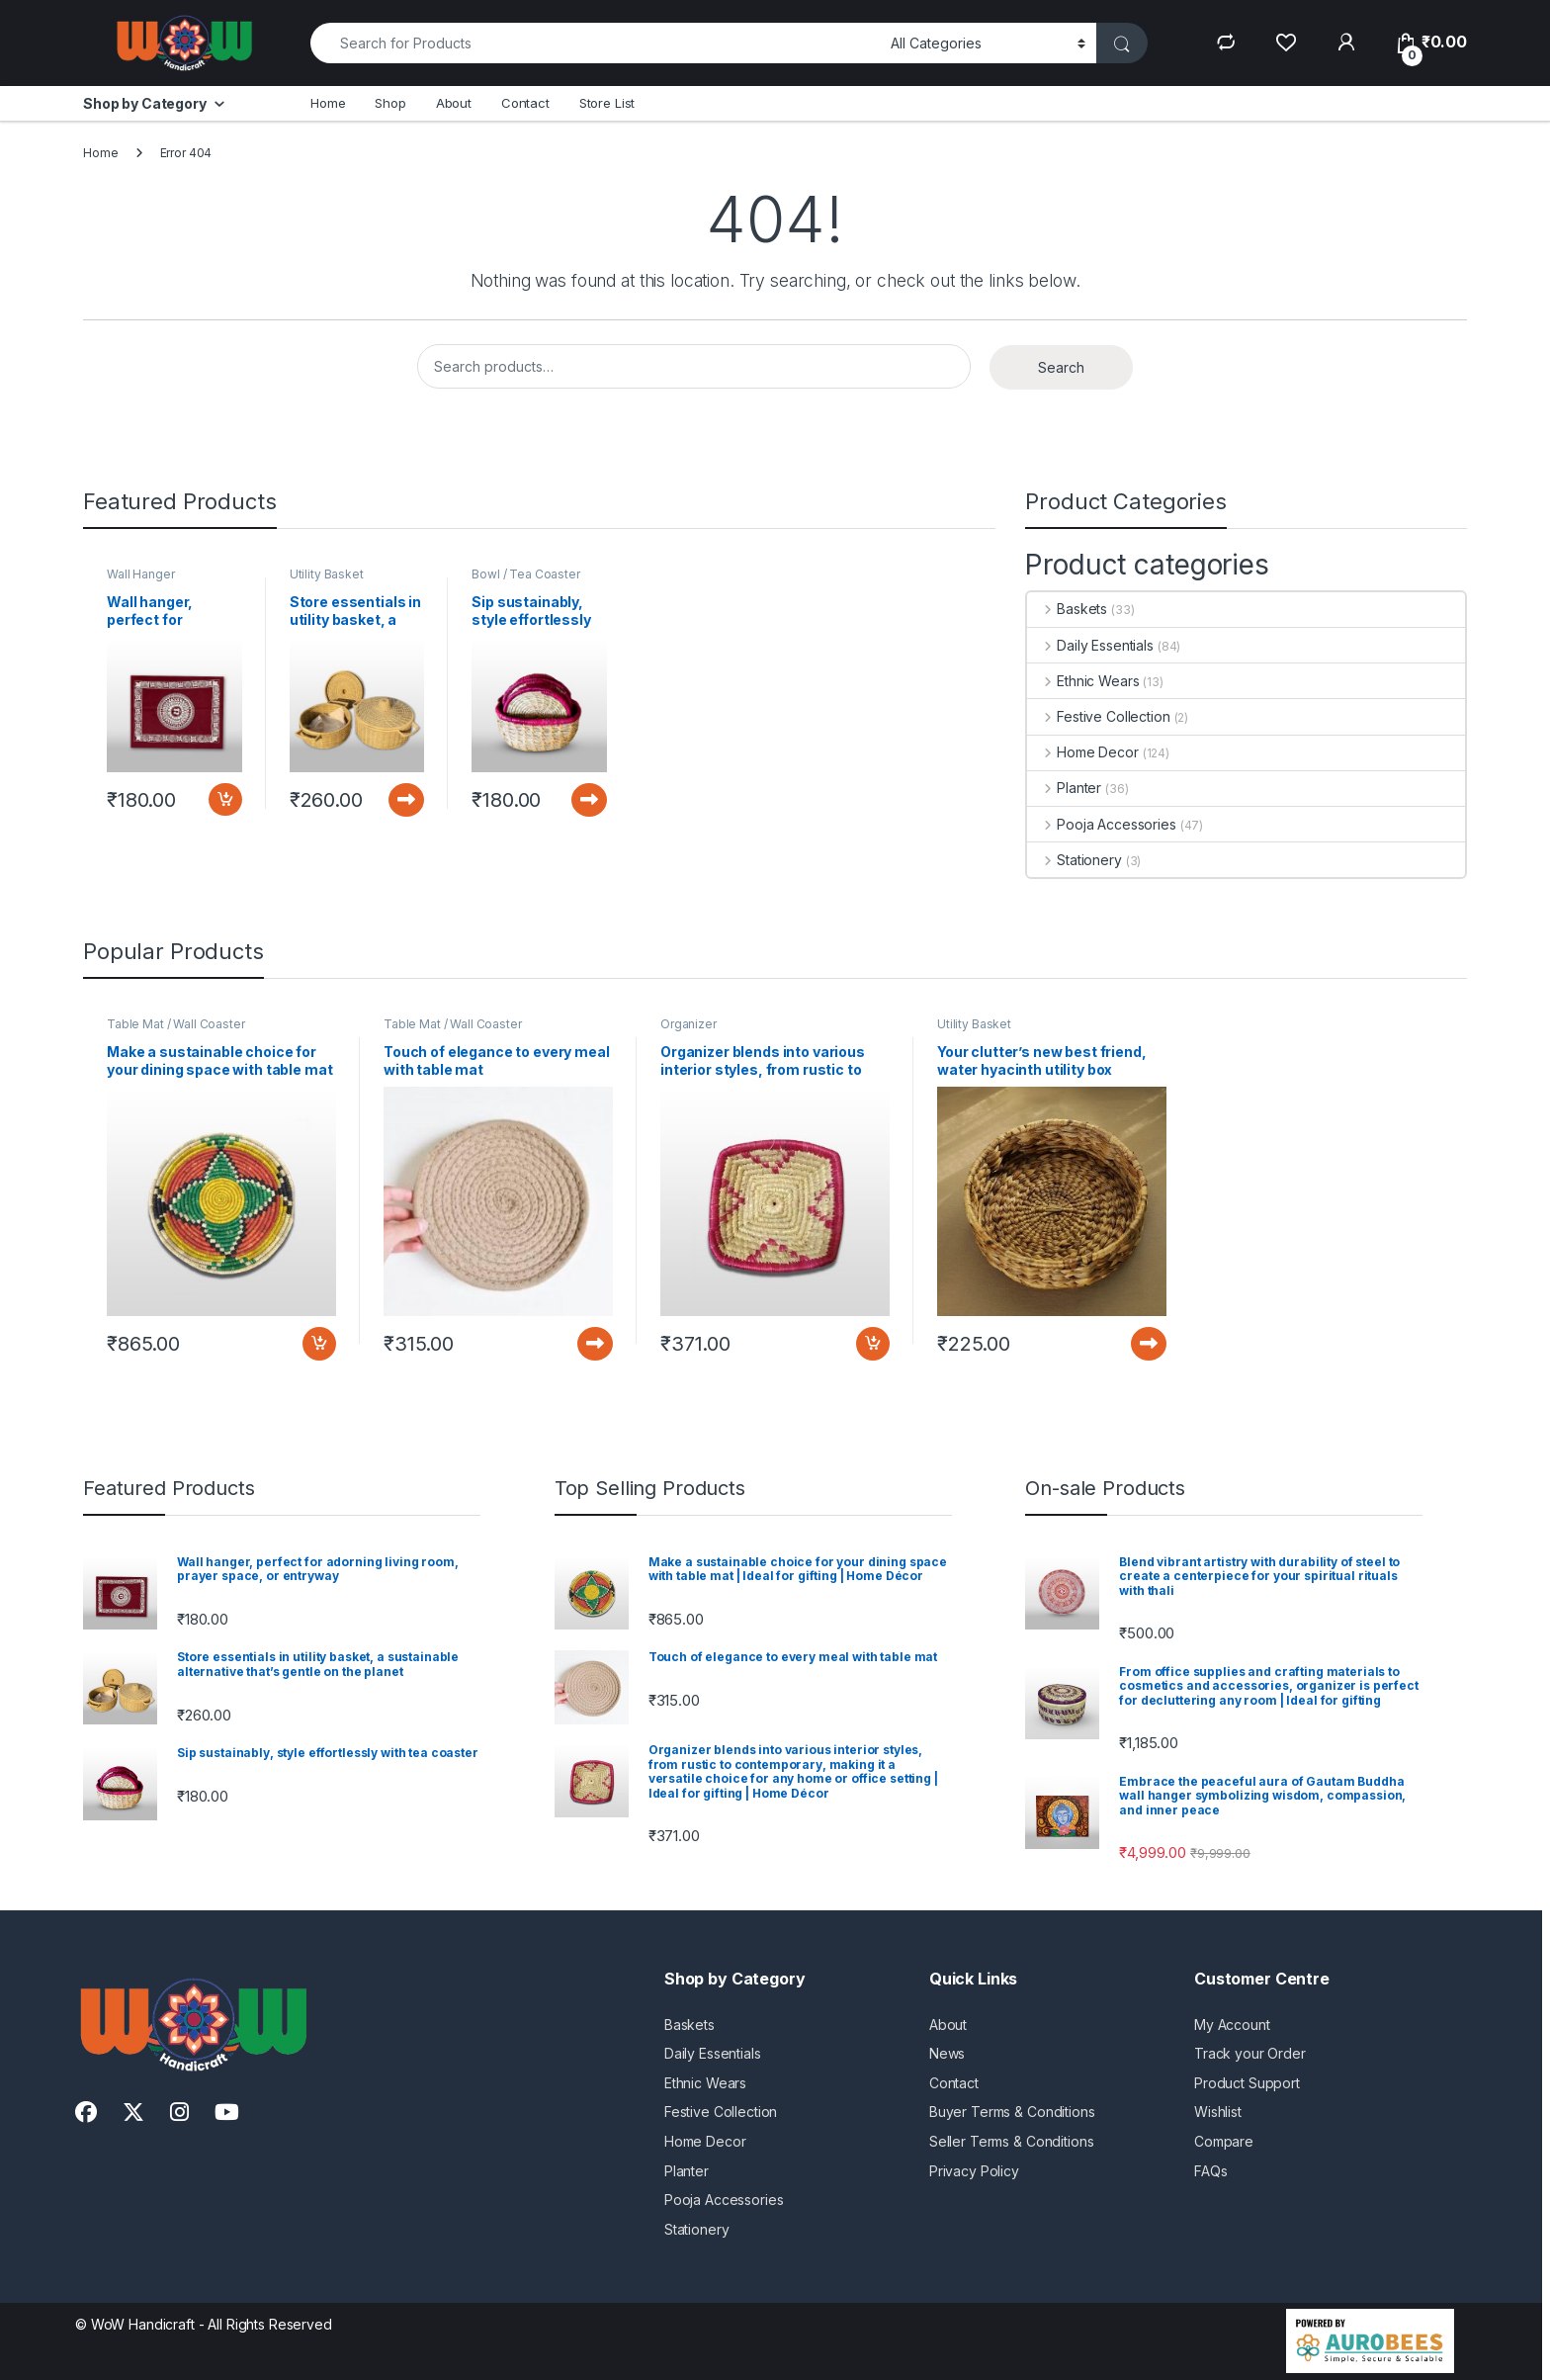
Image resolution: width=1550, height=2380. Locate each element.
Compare (1223, 2141)
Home (327, 103)
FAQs (1210, 2170)
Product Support (1247, 2082)
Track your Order (1250, 2053)
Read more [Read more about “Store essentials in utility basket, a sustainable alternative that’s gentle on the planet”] (406, 800)
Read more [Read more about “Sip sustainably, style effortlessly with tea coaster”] (589, 800)
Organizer (688, 1023)
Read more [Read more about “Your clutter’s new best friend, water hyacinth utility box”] (1148, 1344)
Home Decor (1082, 752)
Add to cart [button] (225, 800)
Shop (390, 103)
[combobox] (595, 43)
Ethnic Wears (1083, 680)
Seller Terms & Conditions (1011, 2141)
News (947, 2053)
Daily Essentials (1090, 645)
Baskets (1067, 608)
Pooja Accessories (1101, 824)
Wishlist (1218, 2111)
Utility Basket (327, 574)
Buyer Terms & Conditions (1012, 2111)
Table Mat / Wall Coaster (176, 1023)
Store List (607, 103)
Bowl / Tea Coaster (525, 574)
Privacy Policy (974, 2170)
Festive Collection (1098, 716)
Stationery (1074, 859)
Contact (525, 103)
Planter (1064, 787)
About (454, 103)
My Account (1232, 2024)
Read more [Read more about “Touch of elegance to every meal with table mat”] (595, 1344)
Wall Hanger (140, 574)
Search (1061, 367)
